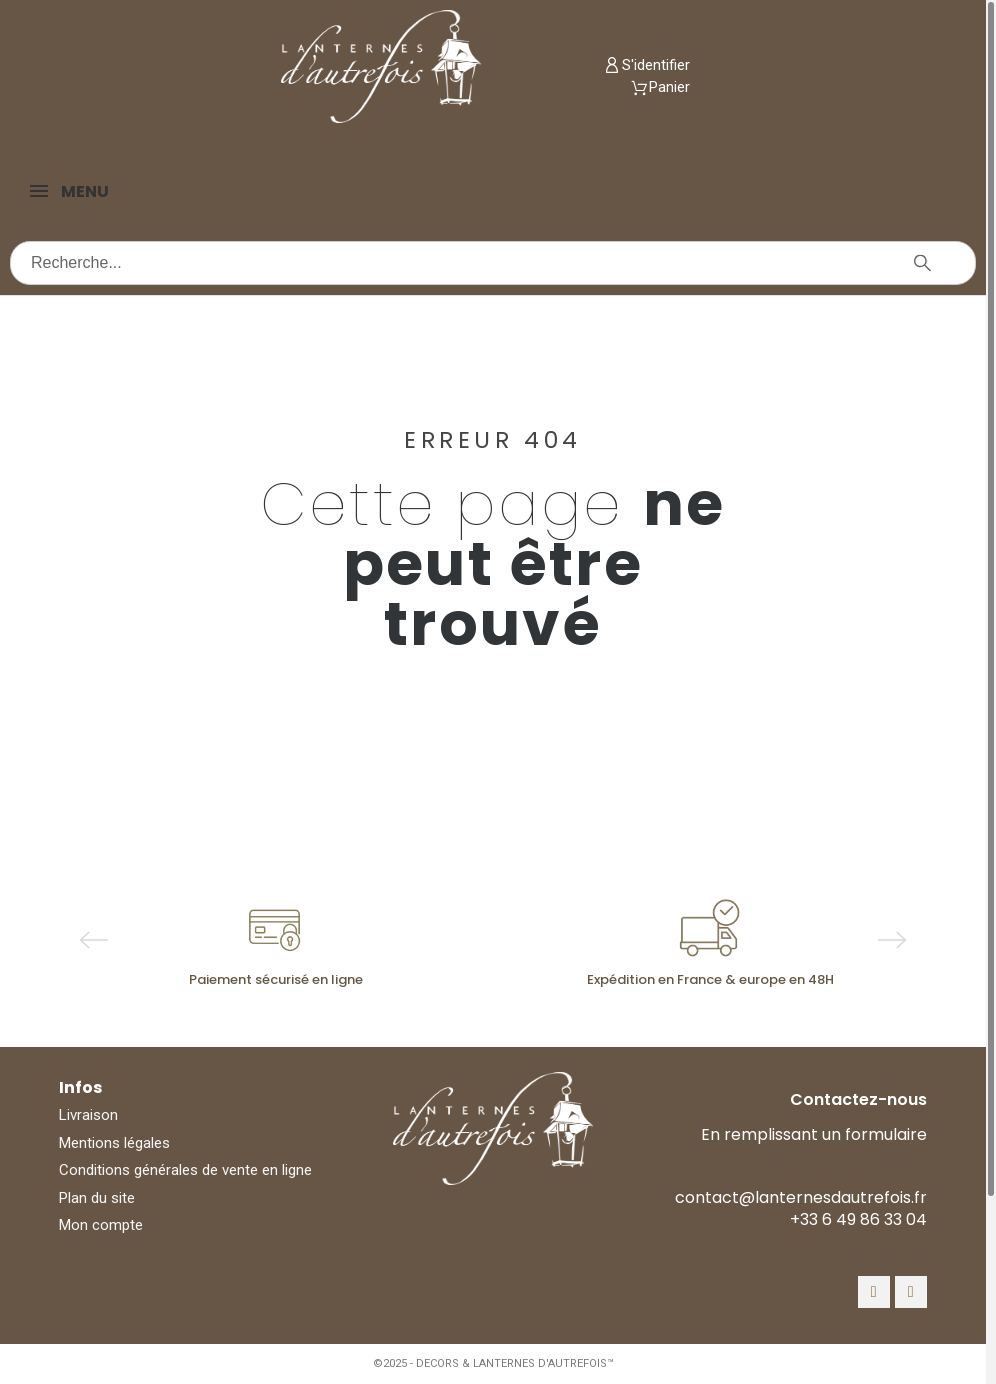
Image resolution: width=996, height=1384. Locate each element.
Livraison (88, 1115)
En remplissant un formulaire (814, 1134)
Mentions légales (114, 1143)
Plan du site (97, 1198)
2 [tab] (483, 1006)
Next (892, 940)
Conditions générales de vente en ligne (185, 1170)
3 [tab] (503, 1006)
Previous (94, 940)
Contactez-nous (858, 1099)
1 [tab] (463, 1006)
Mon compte (101, 1225)
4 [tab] (523, 1006)
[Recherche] (493, 263)
